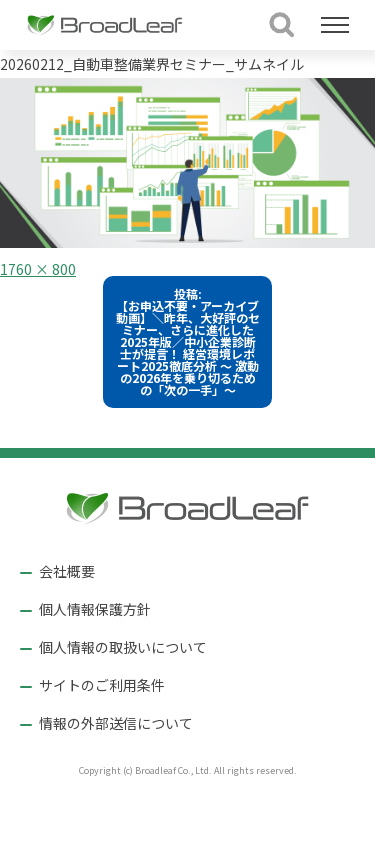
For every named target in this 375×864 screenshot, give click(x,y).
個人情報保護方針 (95, 609)
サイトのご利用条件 (102, 685)
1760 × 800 (38, 269)
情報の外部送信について (116, 723)
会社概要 (67, 571)
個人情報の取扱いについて (123, 647)
